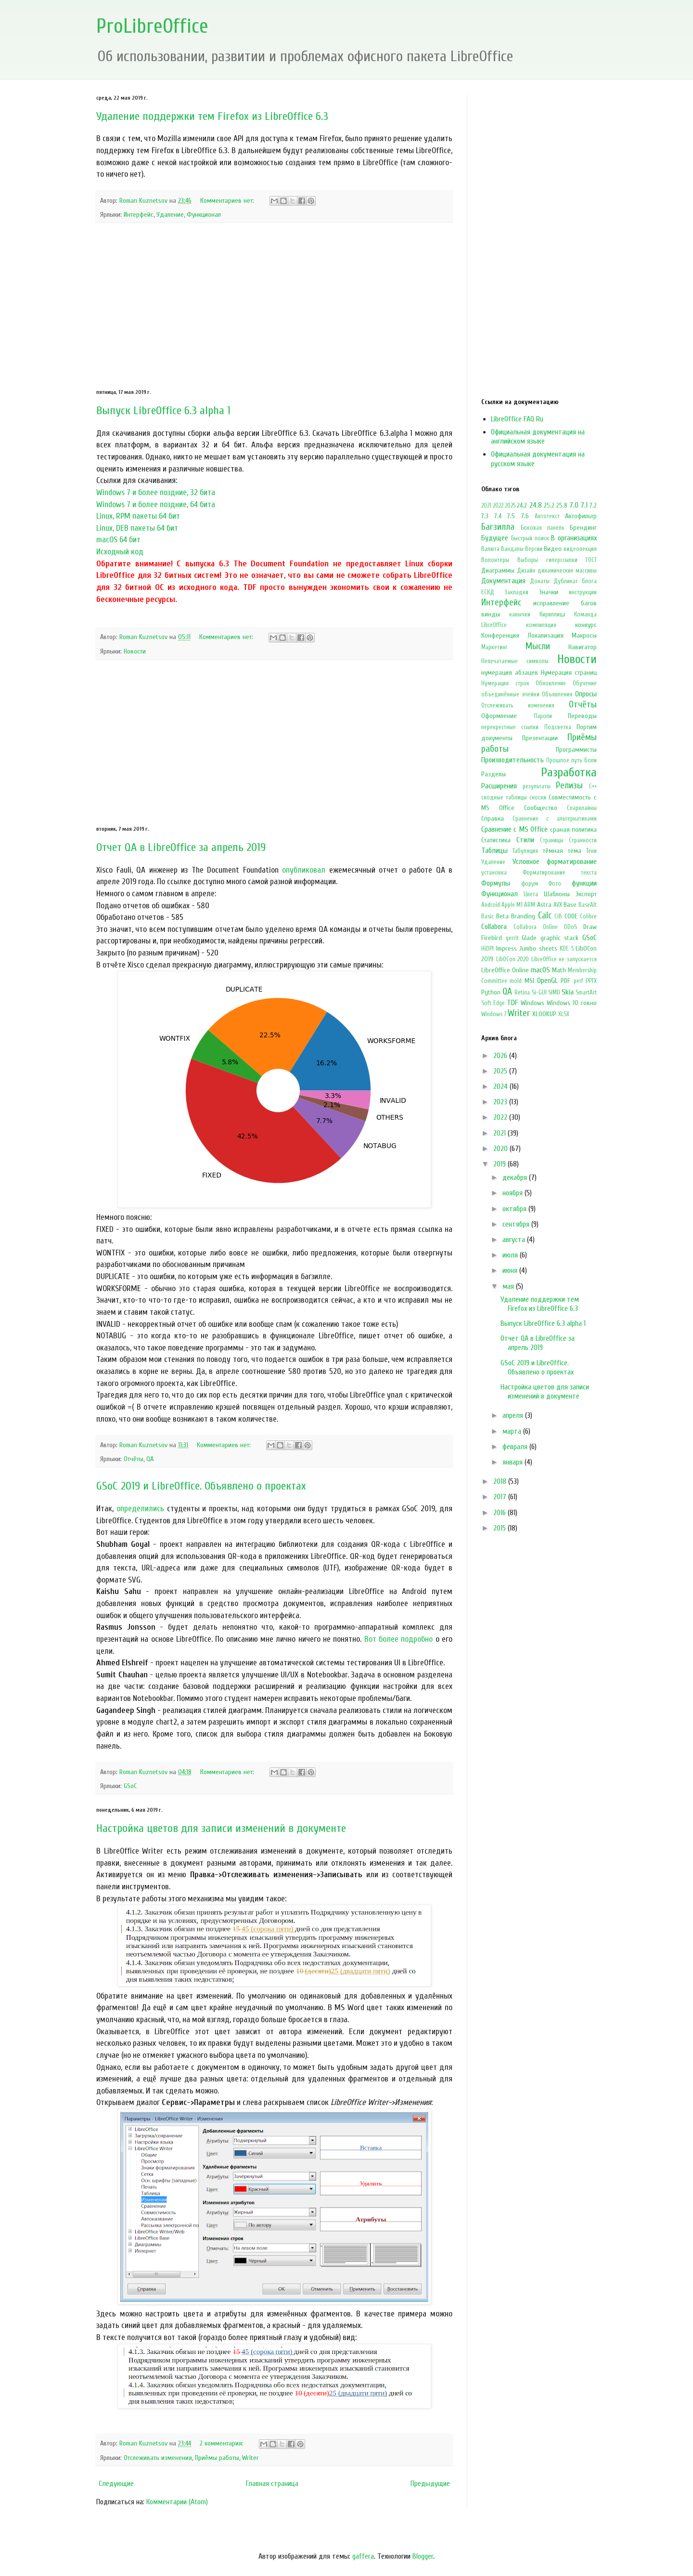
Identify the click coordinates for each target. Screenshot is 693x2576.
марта (512, 1431)
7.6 (525, 516)
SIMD (554, 992)
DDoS (570, 927)
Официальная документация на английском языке (538, 436)
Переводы (582, 716)
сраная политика (573, 829)
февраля (515, 1446)
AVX (557, 905)
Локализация (545, 635)
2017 (500, 1496)
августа (514, 1239)
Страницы (552, 840)
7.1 (584, 505)
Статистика (496, 840)
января (513, 1462)
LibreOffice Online (505, 970)
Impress (506, 948)
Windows (532, 1003)
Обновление (551, 683)
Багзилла (497, 527)
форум (529, 883)
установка (494, 872)
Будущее (494, 538)
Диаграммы (497, 570)
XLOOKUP (544, 1014)
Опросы (586, 694)
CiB (558, 916)
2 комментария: (222, 2443)
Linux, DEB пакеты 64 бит (137, 528)
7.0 (573, 505)
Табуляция (525, 851)
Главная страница (272, 2483)
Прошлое (557, 760)
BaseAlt (587, 905)
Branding (523, 916)
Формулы (495, 883)
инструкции (583, 592)
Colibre (588, 916)
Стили (525, 840)
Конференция (500, 635)
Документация (503, 580)
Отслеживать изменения (158, 2458)
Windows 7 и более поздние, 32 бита (155, 492)
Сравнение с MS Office (514, 829)
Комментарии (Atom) (177, 2502)
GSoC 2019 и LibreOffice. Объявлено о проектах (201, 1485)
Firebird (491, 938)
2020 (501, 1148)
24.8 (535, 505)
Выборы (527, 560)
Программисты (576, 749)
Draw (590, 927)
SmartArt (586, 992)
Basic (487, 916)
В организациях (574, 538)
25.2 (549, 505)
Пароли (543, 716)
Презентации (540, 738)
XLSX (563, 1014)
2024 (501, 1086)
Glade (529, 938)
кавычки (519, 614)
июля (511, 1255)
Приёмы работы (217, 2458)
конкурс (586, 625)
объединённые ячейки (510, 694)
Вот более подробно (398, 1639)
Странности (583, 840)
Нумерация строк (505, 683)
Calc (545, 915)
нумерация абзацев (509, 672)
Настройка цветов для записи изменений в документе (221, 1828)
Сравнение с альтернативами (555, 818)
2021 (486, 505)
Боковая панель (543, 527)
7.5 (511, 516)
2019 (500, 1164)
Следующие (116, 2483)
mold (516, 981)
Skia (568, 992)
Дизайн (526, 570)
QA (150, 1459)
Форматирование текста (560, 872)
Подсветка (557, 727)
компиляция (541, 625)
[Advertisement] (274, 305)
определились (140, 1509)
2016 (500, 1512)
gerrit (512, 938)
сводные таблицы (504, 797)
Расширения (499, 786)
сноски (537, 797)
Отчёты (133, 1459)
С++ (593, 786)
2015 (500, 1528)
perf (578, 981)
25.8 (561, 505)
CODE (571, 916)
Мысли (538, 646)
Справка (492, 818)
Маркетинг (494, 647)
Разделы (493, 774)
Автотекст (547, 516)
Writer (250, 2458)
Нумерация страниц (569, 672)
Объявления (557, 694)
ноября (513, 1193)
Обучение (585, 683)
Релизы (569, 785)
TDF (512, 1002)
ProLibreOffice (152, 26)
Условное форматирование (555, 861)
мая (509, 1286)
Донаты (540, 581)
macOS (540, 970)
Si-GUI (539, 992)
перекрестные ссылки (510, 727)
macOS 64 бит (118, 540)
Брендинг (583, 527)
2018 (500, 1481)
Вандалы (512, 549)
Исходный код (119, 552)
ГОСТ (591, 560)
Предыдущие (430, 2483)
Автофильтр (581, 516)
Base (570, 905)
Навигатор (582, 647)
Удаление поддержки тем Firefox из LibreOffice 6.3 (212, 116)
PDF (565, 981)
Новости (135, 651)
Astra (544, 905)
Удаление (170, 214)
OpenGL (547, 980)
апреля (513, 1415)
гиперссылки (562, 560)
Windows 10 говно (572, 1003)
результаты (537, 786)
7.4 (497, 516)
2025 (510, 505)
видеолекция (580, 549)
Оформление (499, 716)
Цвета (531, 894)
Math (559, 970)
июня (510, 1270)
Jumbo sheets (538, 948)
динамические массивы (567, 570)
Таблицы (494, 850)
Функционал (204, 214)
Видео (553, 549)
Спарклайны (582, 808)
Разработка (569, 772)
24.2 (522, 505)
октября (515, 1208)
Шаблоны (557, 894)
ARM (529, 905)
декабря (515, 1177)
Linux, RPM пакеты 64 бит (138, 516)
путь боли (584, 760)
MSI (529, 981)
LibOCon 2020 (512, 959)
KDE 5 (567, 948)
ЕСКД (487, 592)
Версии (533, 549)
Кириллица (552, 614)
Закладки (516, 592)
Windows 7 (493, 1014)
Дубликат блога (575, 581)
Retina (522, 992)
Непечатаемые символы (515, 661)
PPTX (591, 981)
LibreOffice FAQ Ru (517, 419)
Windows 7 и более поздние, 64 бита (155, 504)
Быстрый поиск (530, 538)
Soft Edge (493, 1003)
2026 (501, 1055)
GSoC (130, 1786)
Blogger (422, 2556)
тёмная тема (562, 851)
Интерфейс (139, 214)
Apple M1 (512, 905)
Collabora (494, 926)
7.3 (484, 516)
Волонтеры (495, 560)
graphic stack (559, 938)
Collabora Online (535, 927)
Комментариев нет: (228, 200)
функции (584, 883)
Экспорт (586, 894)
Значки (548, 592)
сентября (516, 1224)
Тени (591, 851)
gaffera (363, 2556)
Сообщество (540, 808)
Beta (502, 916)
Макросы (584, 635)
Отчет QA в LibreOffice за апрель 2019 (181, 847)
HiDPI (487, 948)
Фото (554, 883)
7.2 (593, 505)
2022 (498, 505)
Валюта (490, 549)
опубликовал (303, 870)
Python (490, 992)
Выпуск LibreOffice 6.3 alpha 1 (163, 410)
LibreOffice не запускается (564, 959)
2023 (501, 1102)
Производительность (512, 760)
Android (490, 905)
